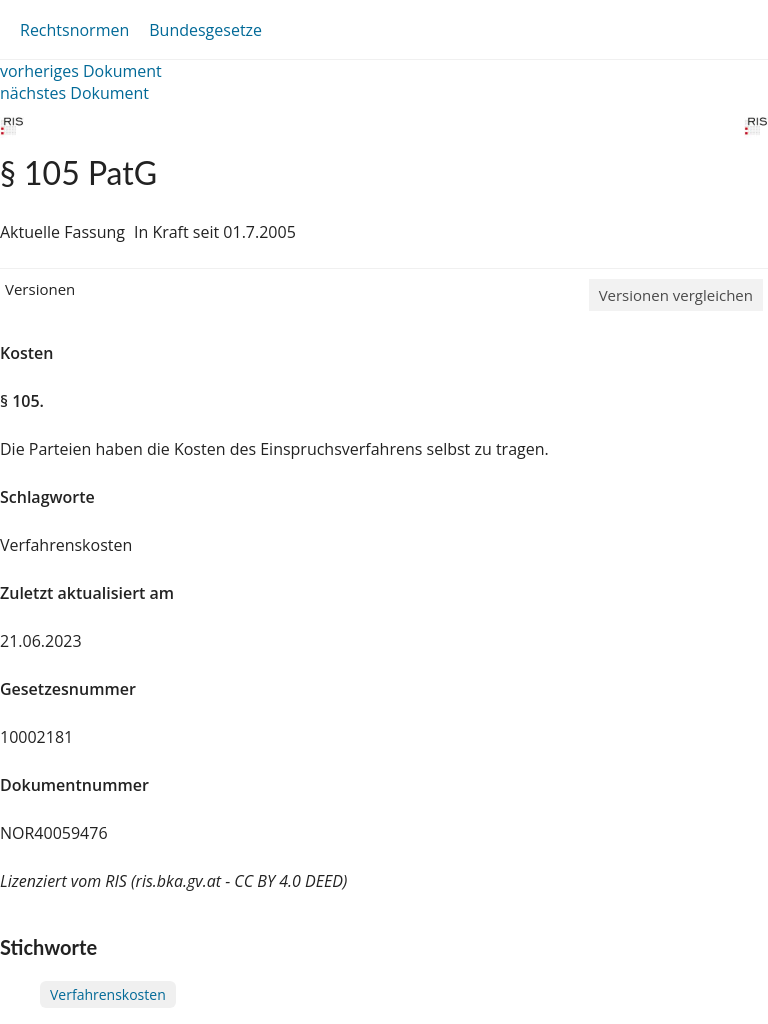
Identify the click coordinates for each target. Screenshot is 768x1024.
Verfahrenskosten (108, 994)
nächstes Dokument (74, 93)
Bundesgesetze (205, 30)
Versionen (40, 289)
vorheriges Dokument (81, 71)
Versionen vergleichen (676, 295)
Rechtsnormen (74, 30)
